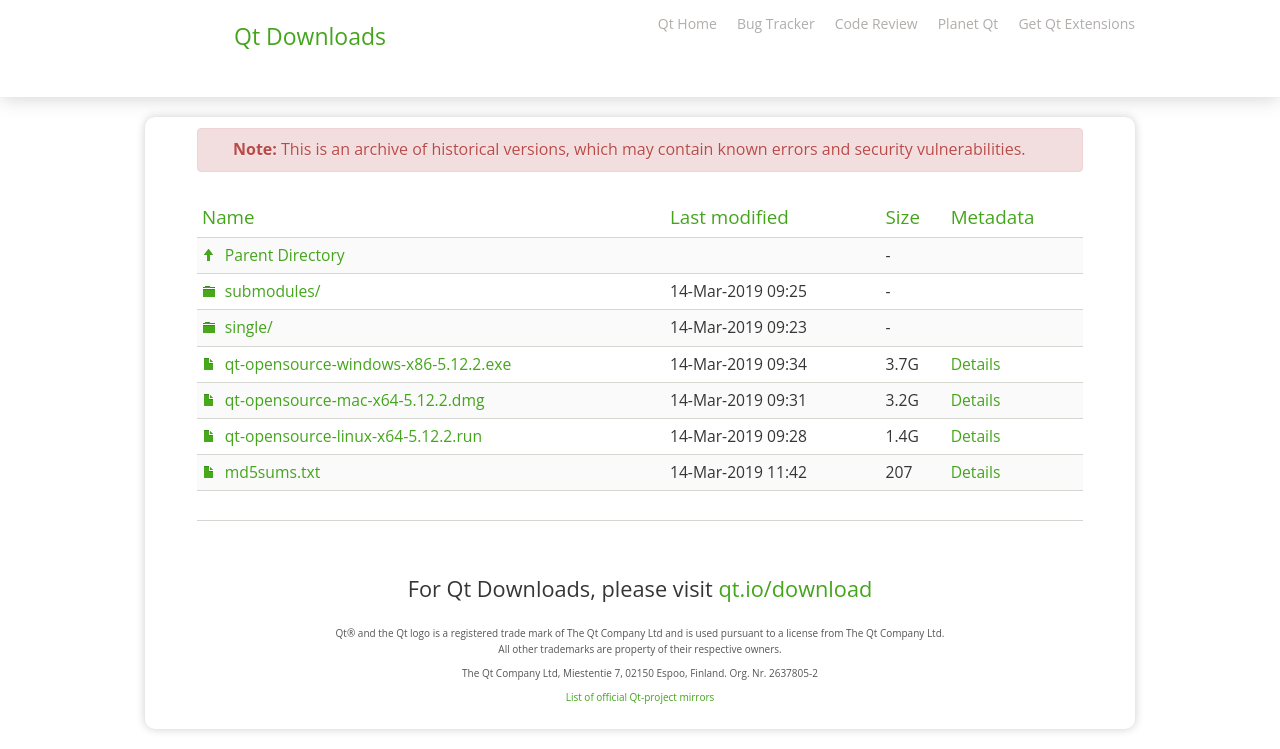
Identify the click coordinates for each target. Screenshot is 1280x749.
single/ (249, 327)
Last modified (729, 217)
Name (228, 217)
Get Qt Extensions (1076, 23)
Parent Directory (285, 255)
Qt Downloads (310, 36)
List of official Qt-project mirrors (640, 697)
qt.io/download (795, 588)
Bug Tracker (776, 23)
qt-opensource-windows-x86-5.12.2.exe (368, 364)
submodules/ (273, 291)
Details (976, 364)
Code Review (876, 23)
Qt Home (687, 23)
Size (903, 217)
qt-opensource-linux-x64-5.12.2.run (353, 436)
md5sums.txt (273, 472)
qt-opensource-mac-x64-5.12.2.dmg (355, 400)
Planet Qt (968, 23)
